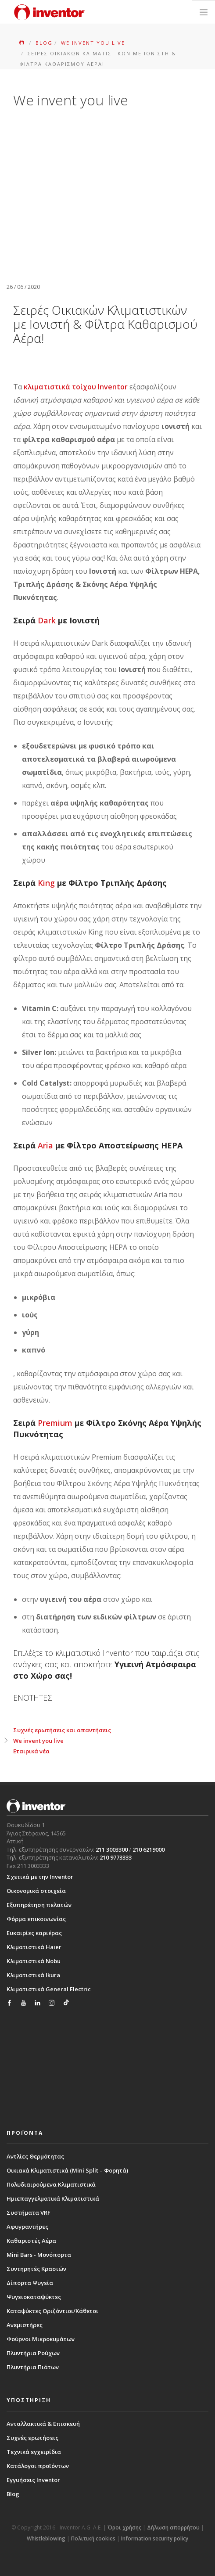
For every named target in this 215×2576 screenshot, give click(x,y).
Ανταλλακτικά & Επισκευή (43, 2424)
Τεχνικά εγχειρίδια (34, 2452)
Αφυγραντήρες (27, 2227)
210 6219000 (149, 1849)
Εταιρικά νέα (31, 1751)
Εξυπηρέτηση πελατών (39, 1905)
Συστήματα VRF (28, 2212)
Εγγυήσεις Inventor (33, 2480)
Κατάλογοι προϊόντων (38, 2466)
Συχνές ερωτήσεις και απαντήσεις (62, 1730)
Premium (55, 1423)
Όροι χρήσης (124, 2527)
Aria (45, 1145)
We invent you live (38, 1741)
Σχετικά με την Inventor (40, 1877)
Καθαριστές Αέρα (31, 2241)
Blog (13, 2494)
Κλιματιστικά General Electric (49, 1989)
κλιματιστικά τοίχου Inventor (76, 387)
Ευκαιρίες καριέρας (34, 1933)
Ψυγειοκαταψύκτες (34, 2297)
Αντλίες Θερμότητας (35, 2156)
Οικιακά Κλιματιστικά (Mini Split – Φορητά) (67, 2170)
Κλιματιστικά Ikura (33, 1975)
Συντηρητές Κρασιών (36, 2269)
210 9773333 (116, 1857)
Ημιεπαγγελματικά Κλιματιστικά (53, 2198)
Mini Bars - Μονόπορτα (39, 2255)
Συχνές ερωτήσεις (32, 2438)
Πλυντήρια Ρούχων (33, 2353)
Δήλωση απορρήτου (173, 2527)
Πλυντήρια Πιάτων (33, 2367)
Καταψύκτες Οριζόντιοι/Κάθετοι (52, 2311)
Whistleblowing (46, 2538)
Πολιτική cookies (93, 2538)
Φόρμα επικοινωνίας (36, 1919)
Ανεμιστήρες (25, 2325)
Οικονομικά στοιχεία (36, 1891)
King (46, 883)
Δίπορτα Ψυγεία (30, 2283)
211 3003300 (112, 1849)
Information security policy (154, 2538)
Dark (47, 620)
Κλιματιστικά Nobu (34, 1961)
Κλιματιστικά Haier (34, 1947)
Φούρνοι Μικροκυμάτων (41, 2339)
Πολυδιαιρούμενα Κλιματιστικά (51, 2184)
